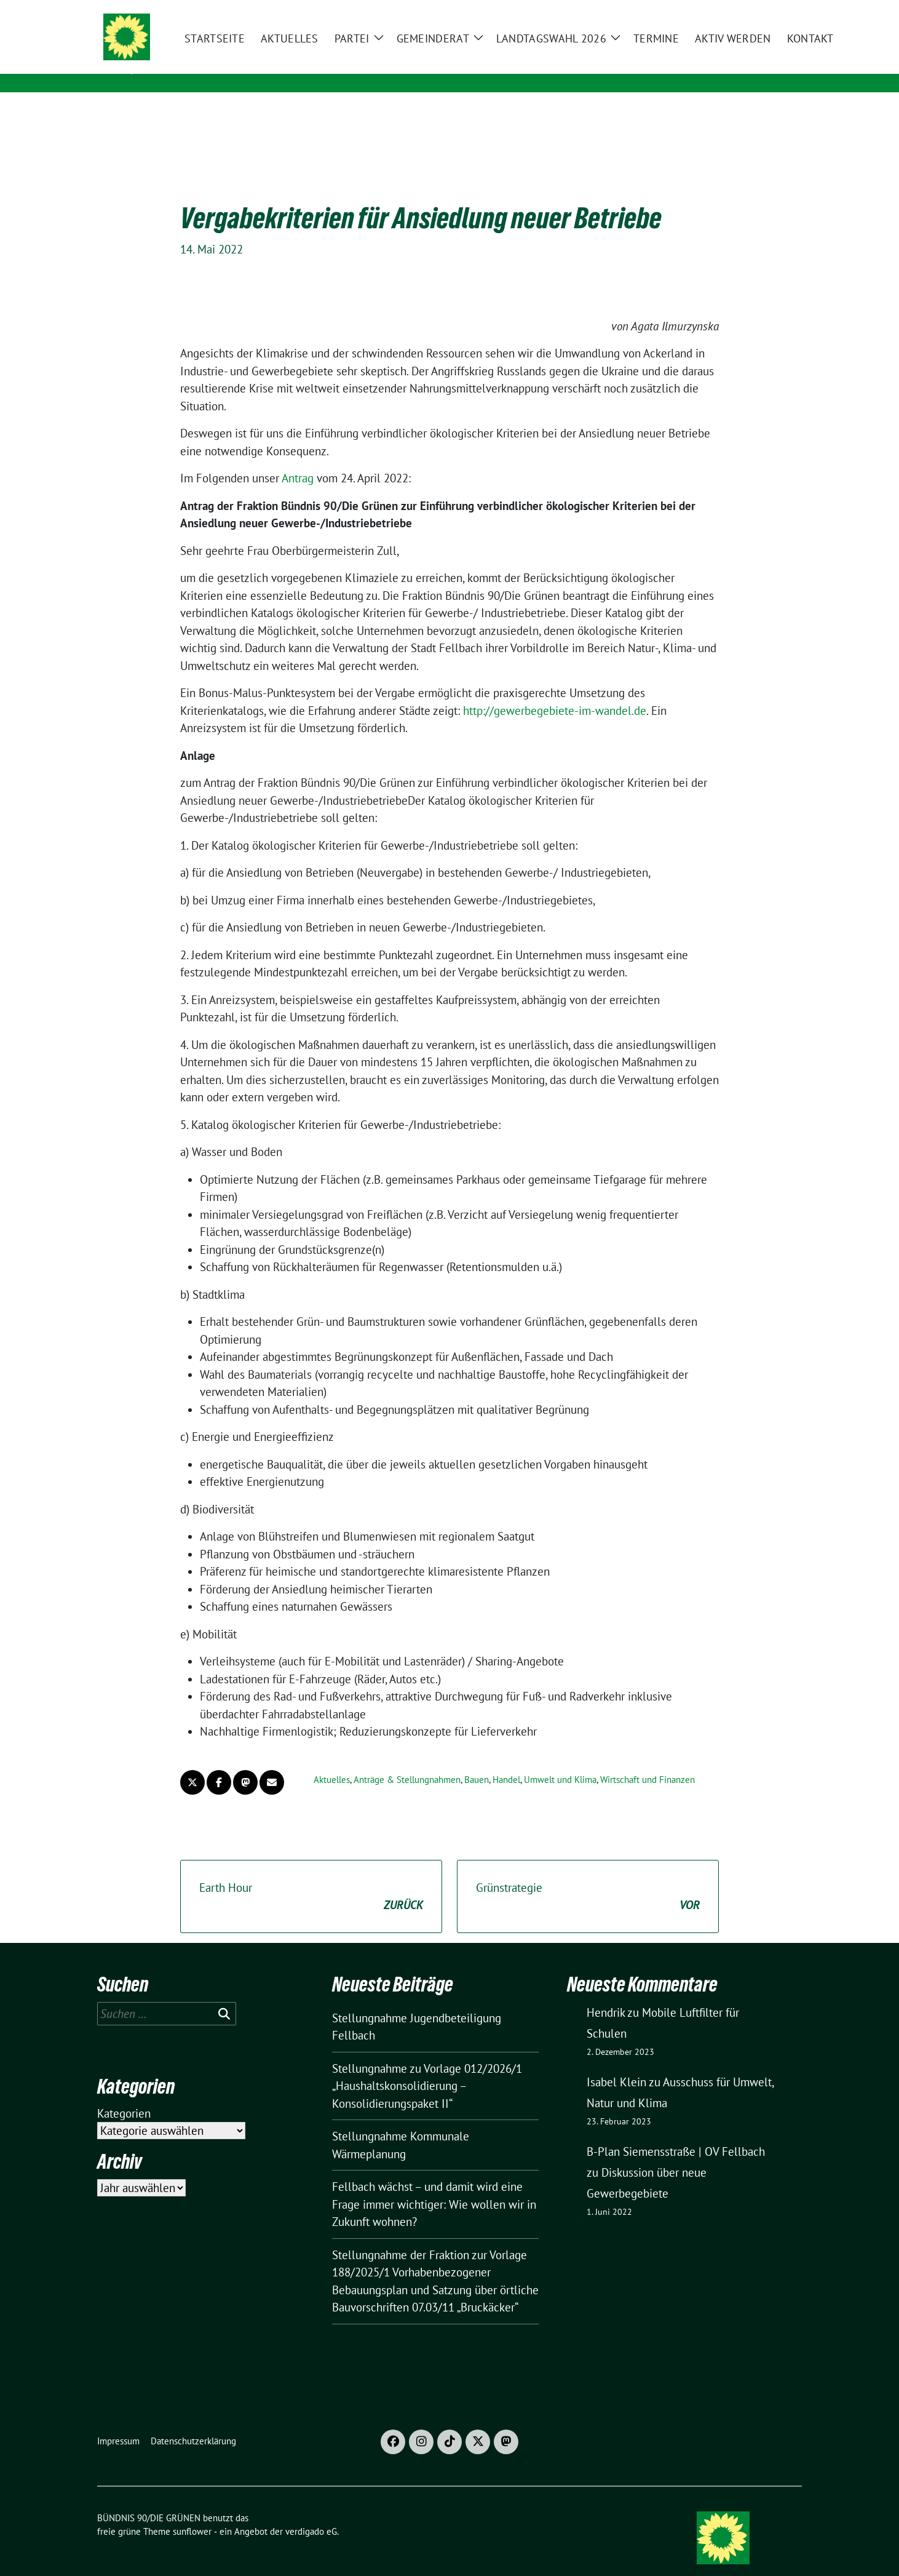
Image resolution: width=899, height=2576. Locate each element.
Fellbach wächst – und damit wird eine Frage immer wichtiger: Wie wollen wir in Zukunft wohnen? (434, 2185)
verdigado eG (311, 2512)
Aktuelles (332, 1760)
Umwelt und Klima (560, 1760)
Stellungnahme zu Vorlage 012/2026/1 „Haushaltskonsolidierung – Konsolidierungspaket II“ (427, 2067)
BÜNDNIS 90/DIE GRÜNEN (235, 50)
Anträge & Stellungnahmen (407, 1760)
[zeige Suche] (780, 12)
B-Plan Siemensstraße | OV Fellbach (676, 2132)
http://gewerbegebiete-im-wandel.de (554, 691)
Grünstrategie (588, 1878)
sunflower (192, 2512)
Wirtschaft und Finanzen (647, 1760)
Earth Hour (311, 1878)
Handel (506, 1760)
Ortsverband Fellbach (224, 67)
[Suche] (762, 12)
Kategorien (124, 2094)
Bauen (476, 1760)
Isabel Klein (616, 2063)
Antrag (298, 459)
